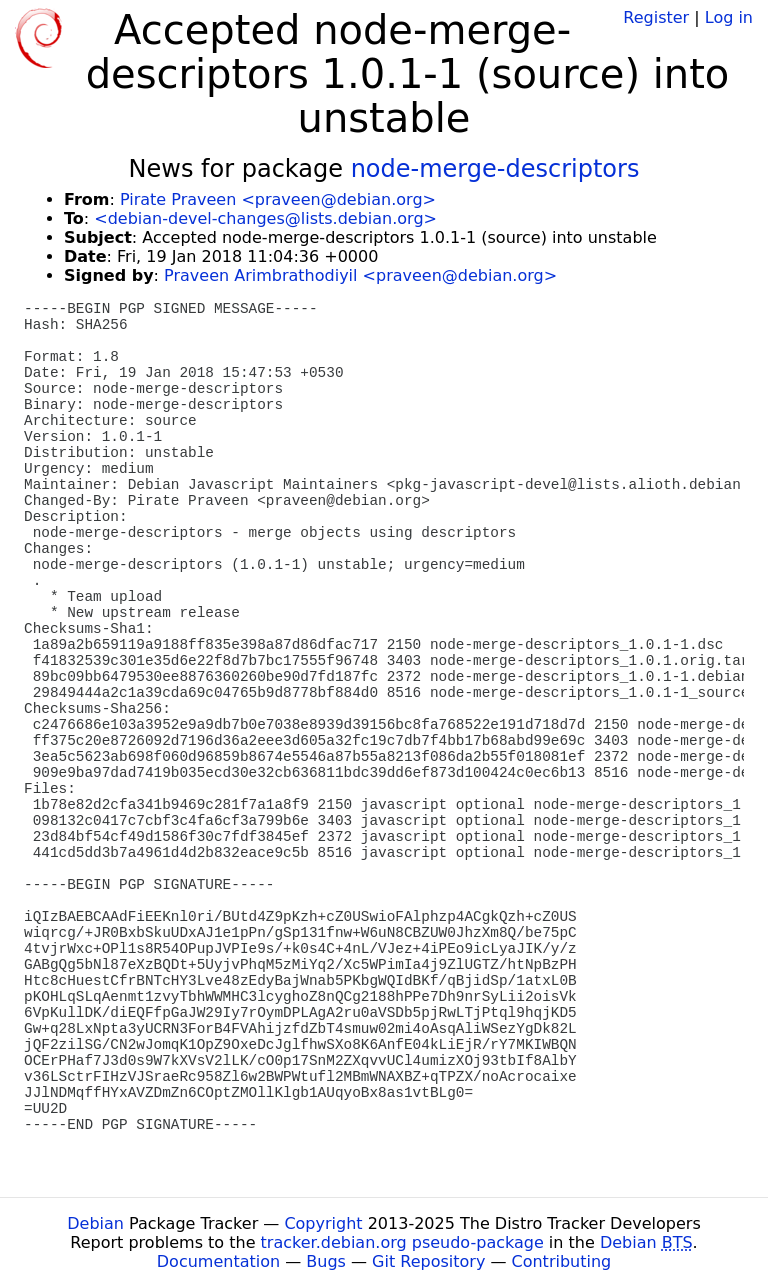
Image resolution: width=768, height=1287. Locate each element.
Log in (729, 17)
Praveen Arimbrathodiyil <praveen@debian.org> (360, 275)
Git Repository (428, 1261)
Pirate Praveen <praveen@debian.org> (278, 199)
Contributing (562, 1261)
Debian (95, 1223)
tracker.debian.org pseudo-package (402, 1242)
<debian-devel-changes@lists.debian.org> (265, 218)
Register (656, 17)
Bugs (326, 1261)
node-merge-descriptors (495, 169)
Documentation (218, 1261)
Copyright (323, 1223)
